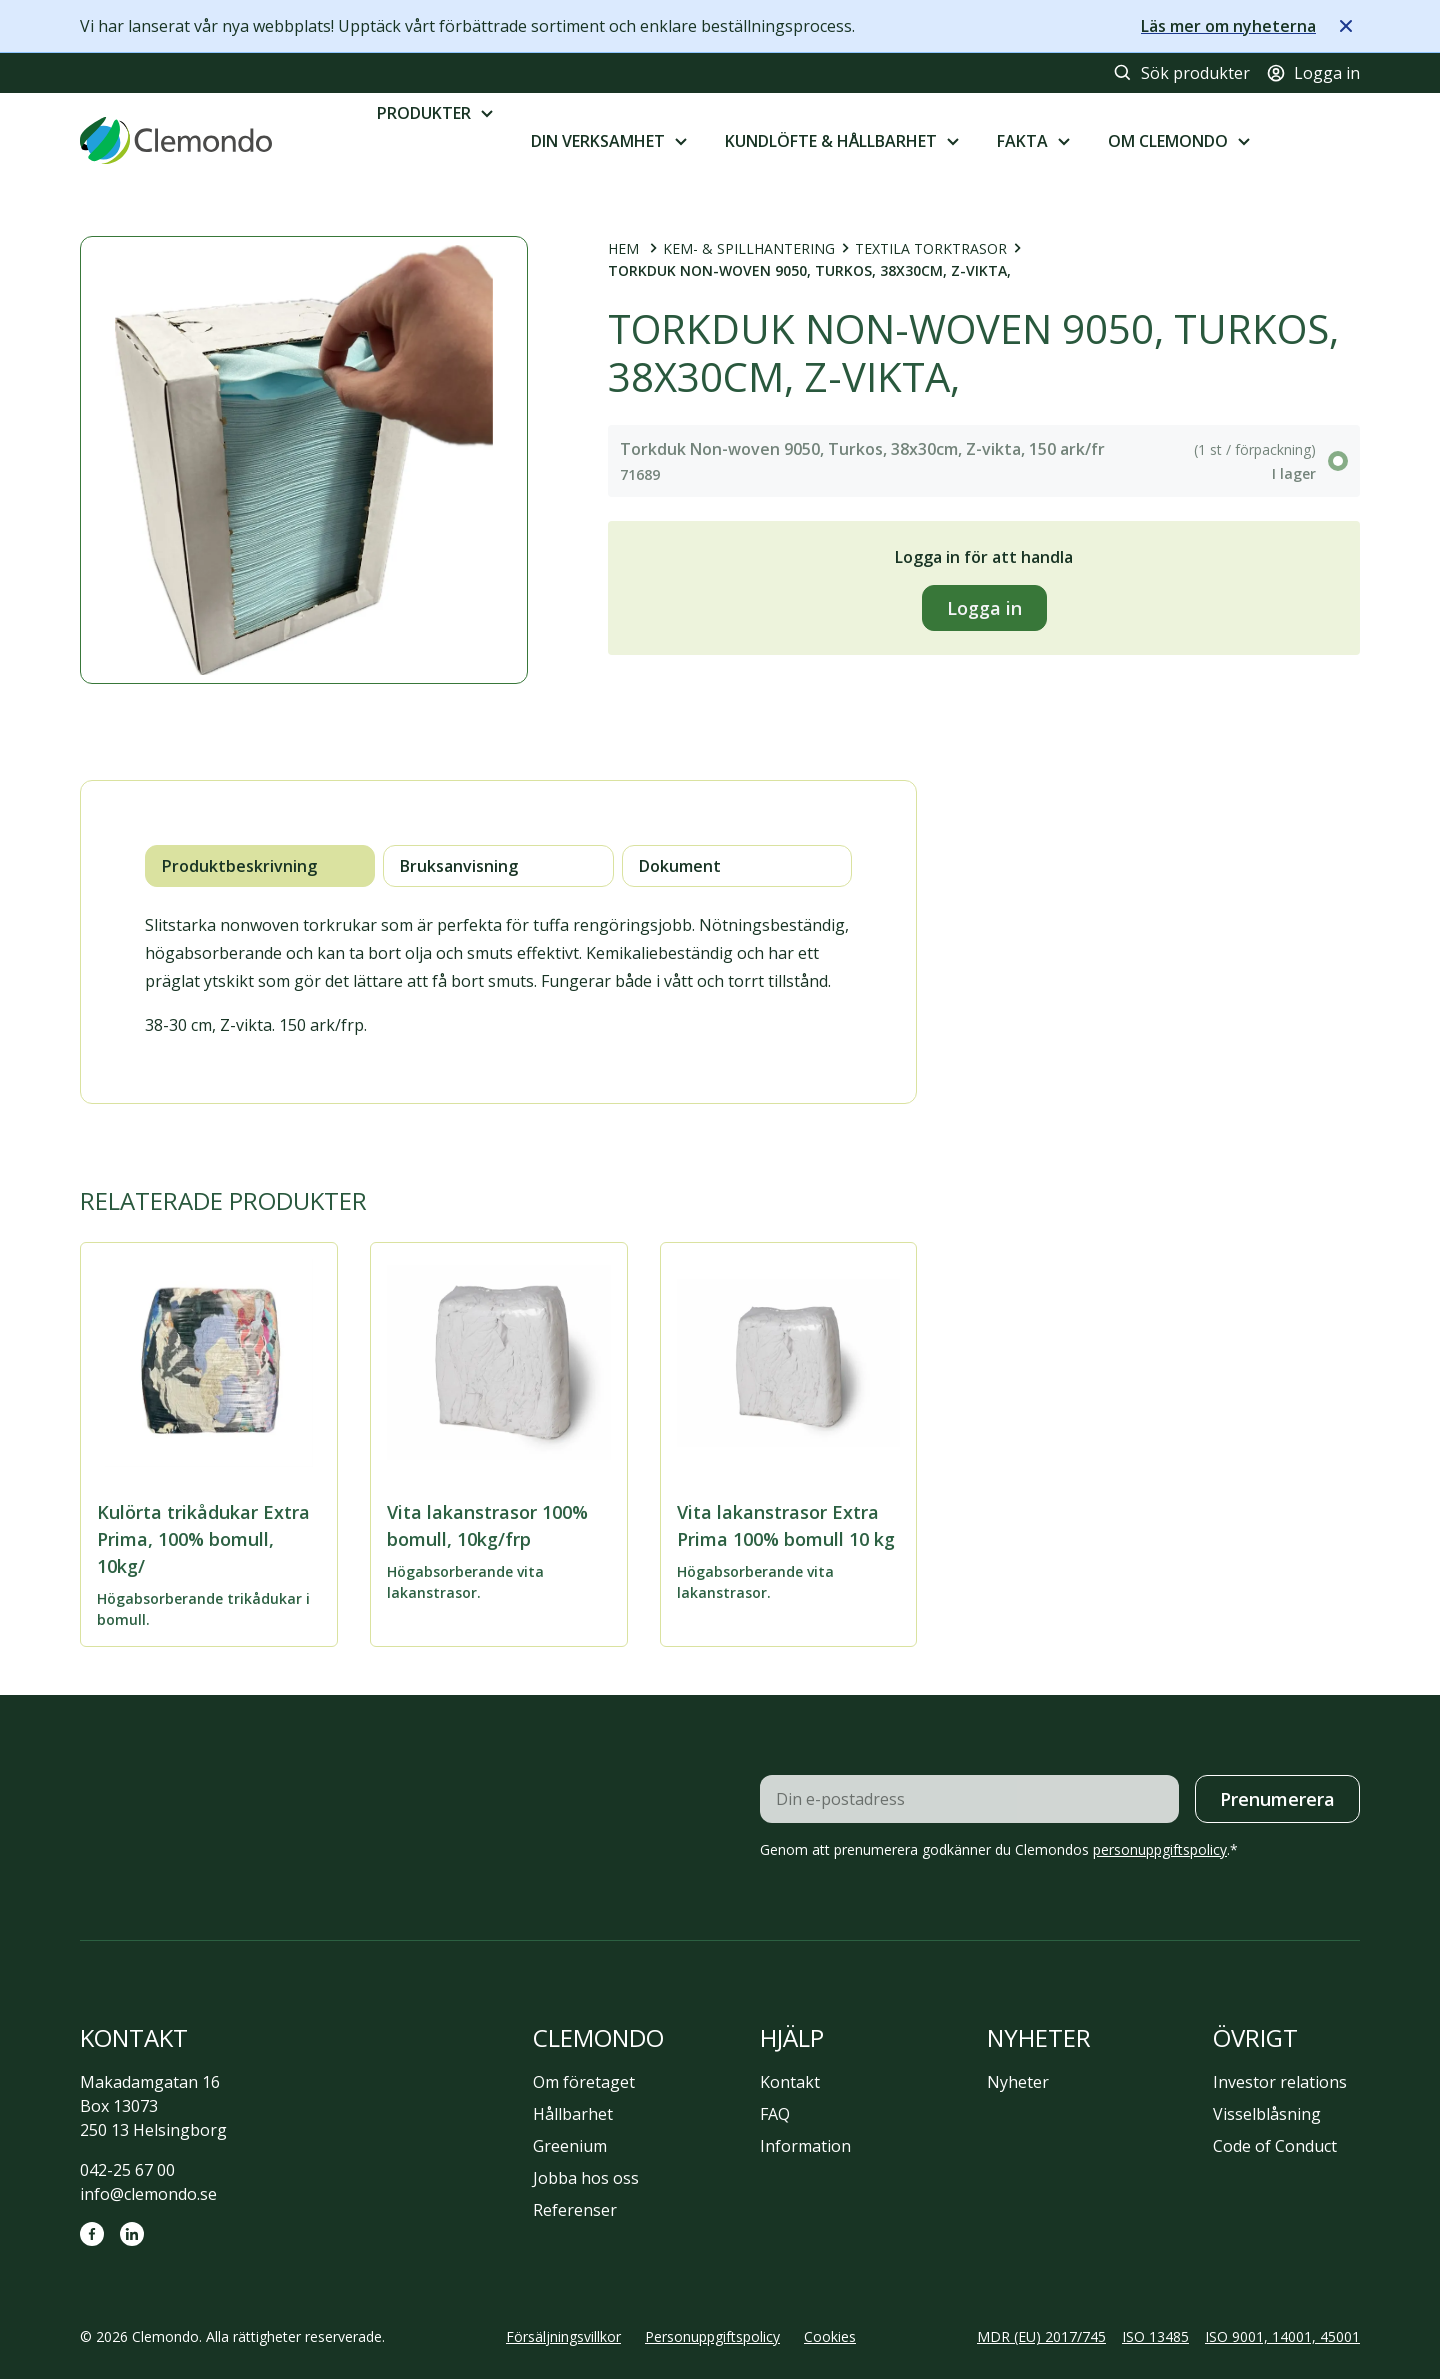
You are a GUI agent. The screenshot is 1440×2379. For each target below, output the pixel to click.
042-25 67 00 (127, 2170)
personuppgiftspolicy (1160, 1849)
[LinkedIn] (132, 2234)
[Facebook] (92, 2234)
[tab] (260, 866)
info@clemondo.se (148, 2194)
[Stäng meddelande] (1346, 26)
